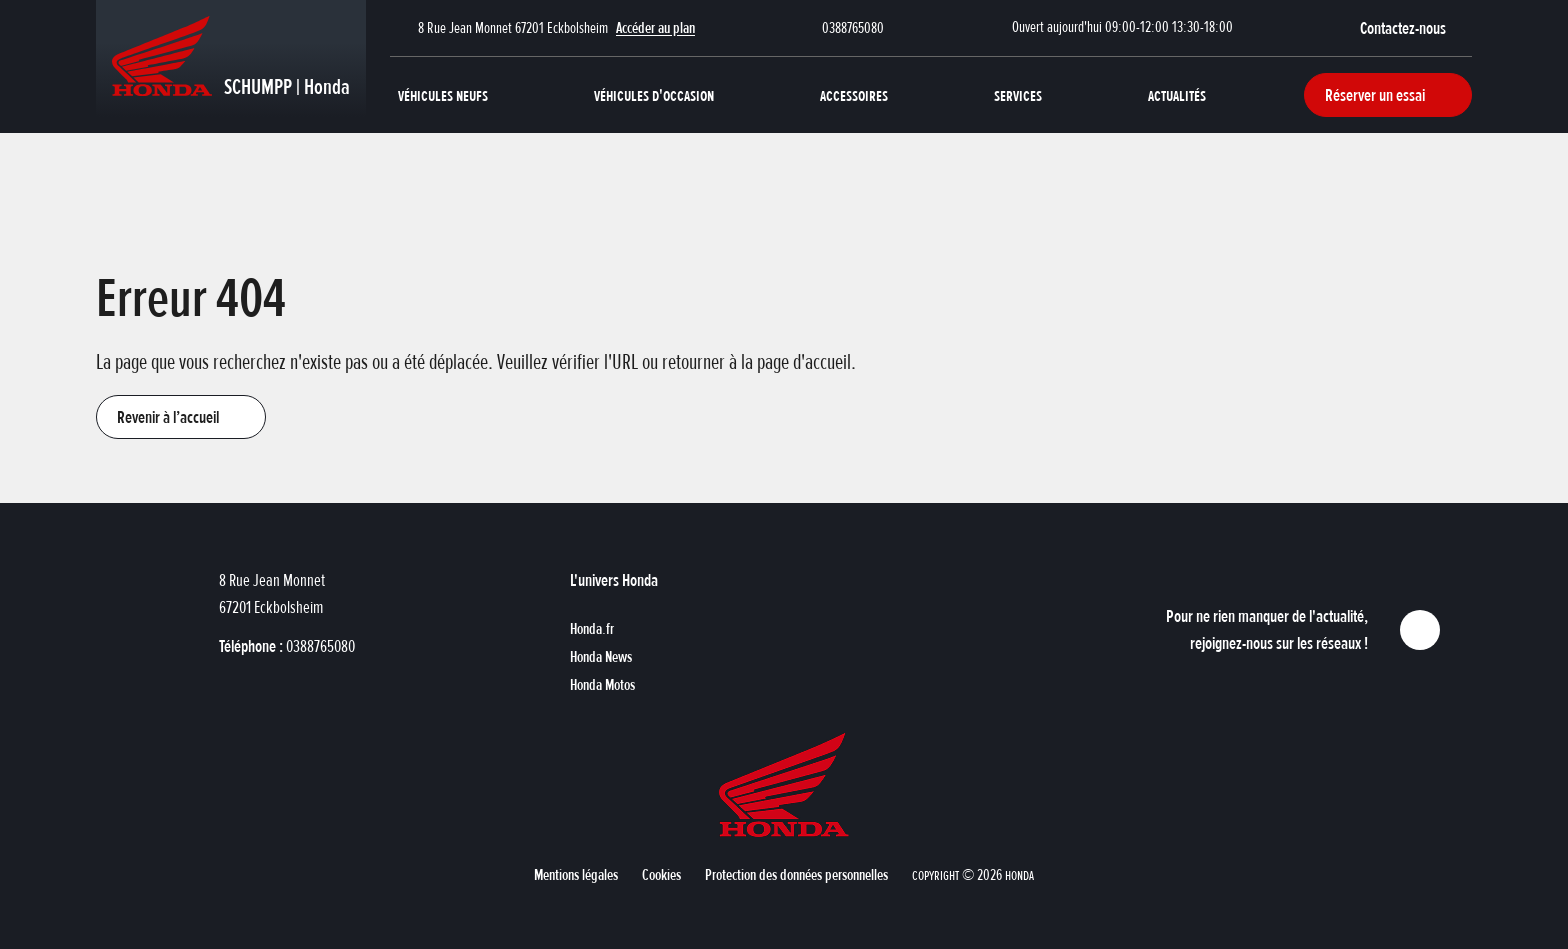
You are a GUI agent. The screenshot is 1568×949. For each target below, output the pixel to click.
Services (1018, 95)
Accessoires (854, 95)
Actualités (1177, 95)
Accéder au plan (655, 28)
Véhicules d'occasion (654, 95)
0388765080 (853, 28)
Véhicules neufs (443, 95)
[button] (1416, 28)
